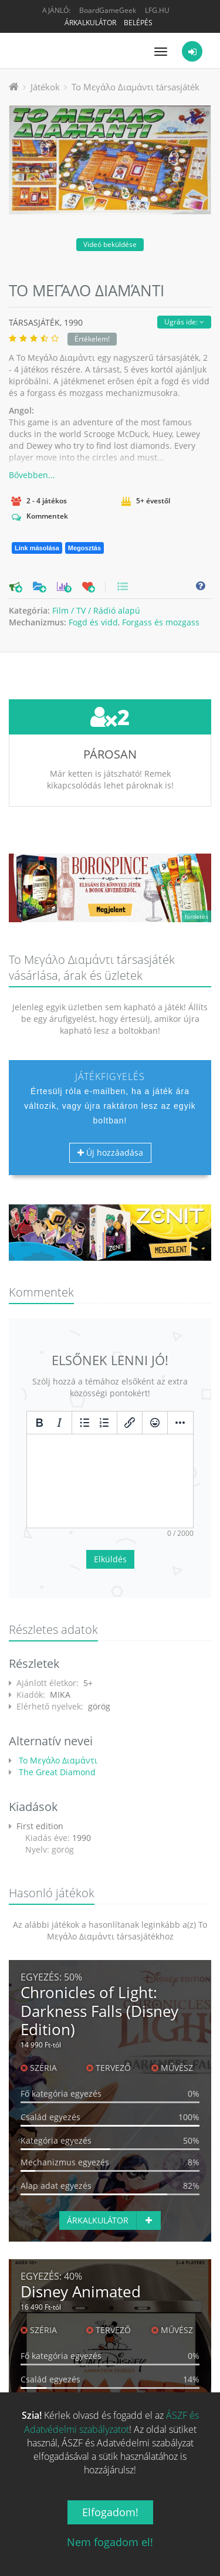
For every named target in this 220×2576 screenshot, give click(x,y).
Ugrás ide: (184, 322)
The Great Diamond (56, 1772)
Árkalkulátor (90, 23)
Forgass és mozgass (160, 622)
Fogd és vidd (93, 622)
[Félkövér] (39, 1423)
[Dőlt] (59, 1423)
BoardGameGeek (107, 10)
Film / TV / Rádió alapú (96, 610)
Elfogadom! (110, 2512)
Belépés (138, 23)
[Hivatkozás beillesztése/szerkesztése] (130, 1423)
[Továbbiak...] (180, 1423)
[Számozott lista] (104, 1423)
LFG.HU (157, 10)
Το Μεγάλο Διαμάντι (56, 1760)
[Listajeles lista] (84, 1423)
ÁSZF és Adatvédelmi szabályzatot (111, 2422)
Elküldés (110, 1559)
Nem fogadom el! (110, 2542)
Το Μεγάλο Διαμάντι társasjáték (135, 87)
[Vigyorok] (155, 1423)
